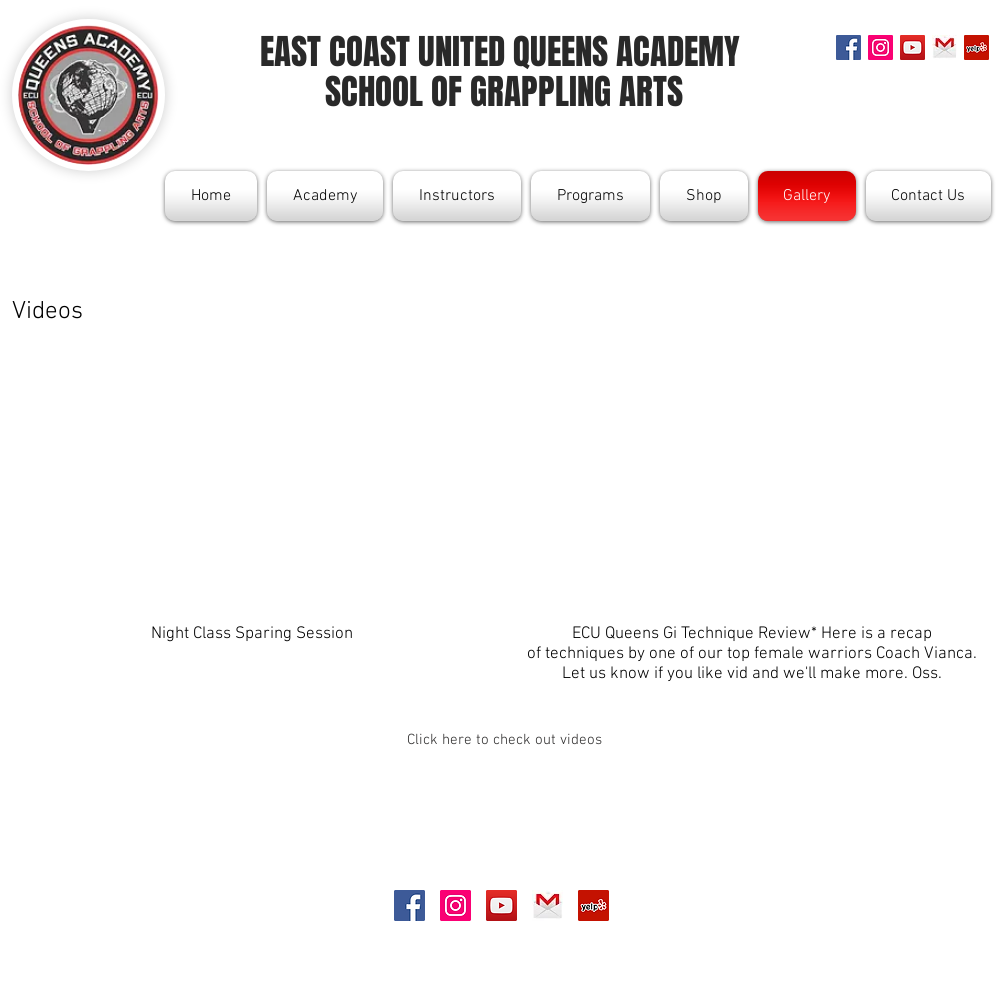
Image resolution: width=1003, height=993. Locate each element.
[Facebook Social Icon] (848, 47)
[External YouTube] (252, 465)
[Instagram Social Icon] (880, 47)
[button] (325, 196)
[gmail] (944, 47)
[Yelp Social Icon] (976, 47)
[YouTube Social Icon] (912, 47)
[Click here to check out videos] (504, 740)
